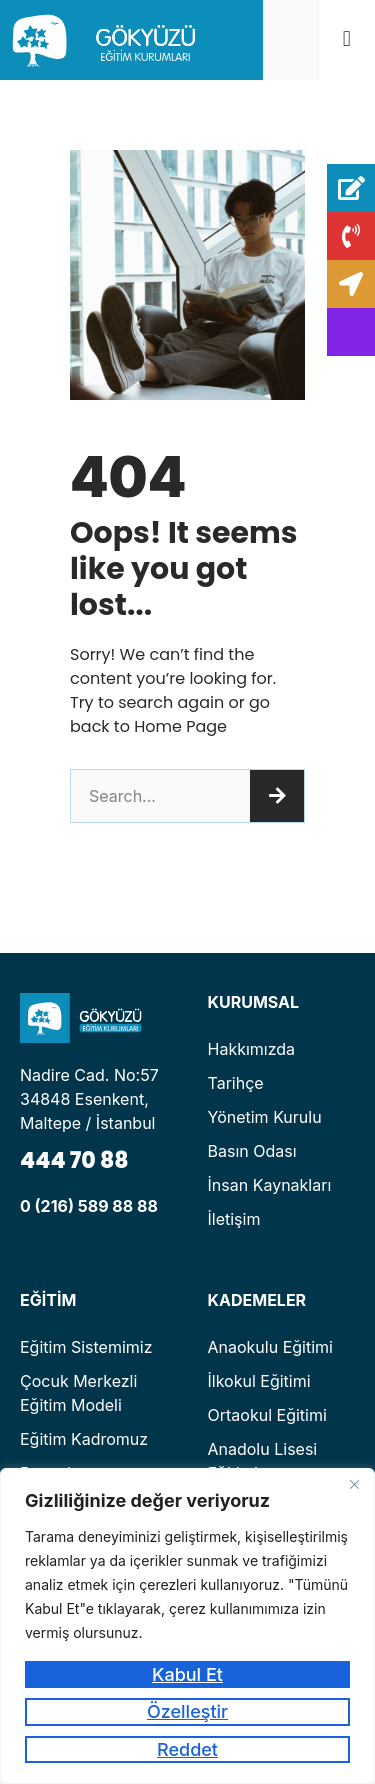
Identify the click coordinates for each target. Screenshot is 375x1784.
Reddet (187, 1749)
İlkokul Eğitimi (259, 1381)
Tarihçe (236, 1083)
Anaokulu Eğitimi (270, 1347)
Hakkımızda (252, 1049)
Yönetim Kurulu (265, 1117)
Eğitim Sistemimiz (86, 1347)
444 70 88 (74, 1160)
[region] (187, 1626)
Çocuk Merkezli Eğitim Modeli (78, 1393)
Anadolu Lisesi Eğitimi (263, 1461)
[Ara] (277, 796)
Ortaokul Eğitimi (267, 1415)
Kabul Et (187, 1674)
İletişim (234, 1219)
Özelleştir (187, 1711)
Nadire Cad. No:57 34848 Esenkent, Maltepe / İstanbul (89, 1099)
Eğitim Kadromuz (84, 1439)
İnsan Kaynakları (270, 1185)
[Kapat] (354, 1485)
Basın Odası (252, 1151)
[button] (346, 39)
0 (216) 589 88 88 (89, 1206)
